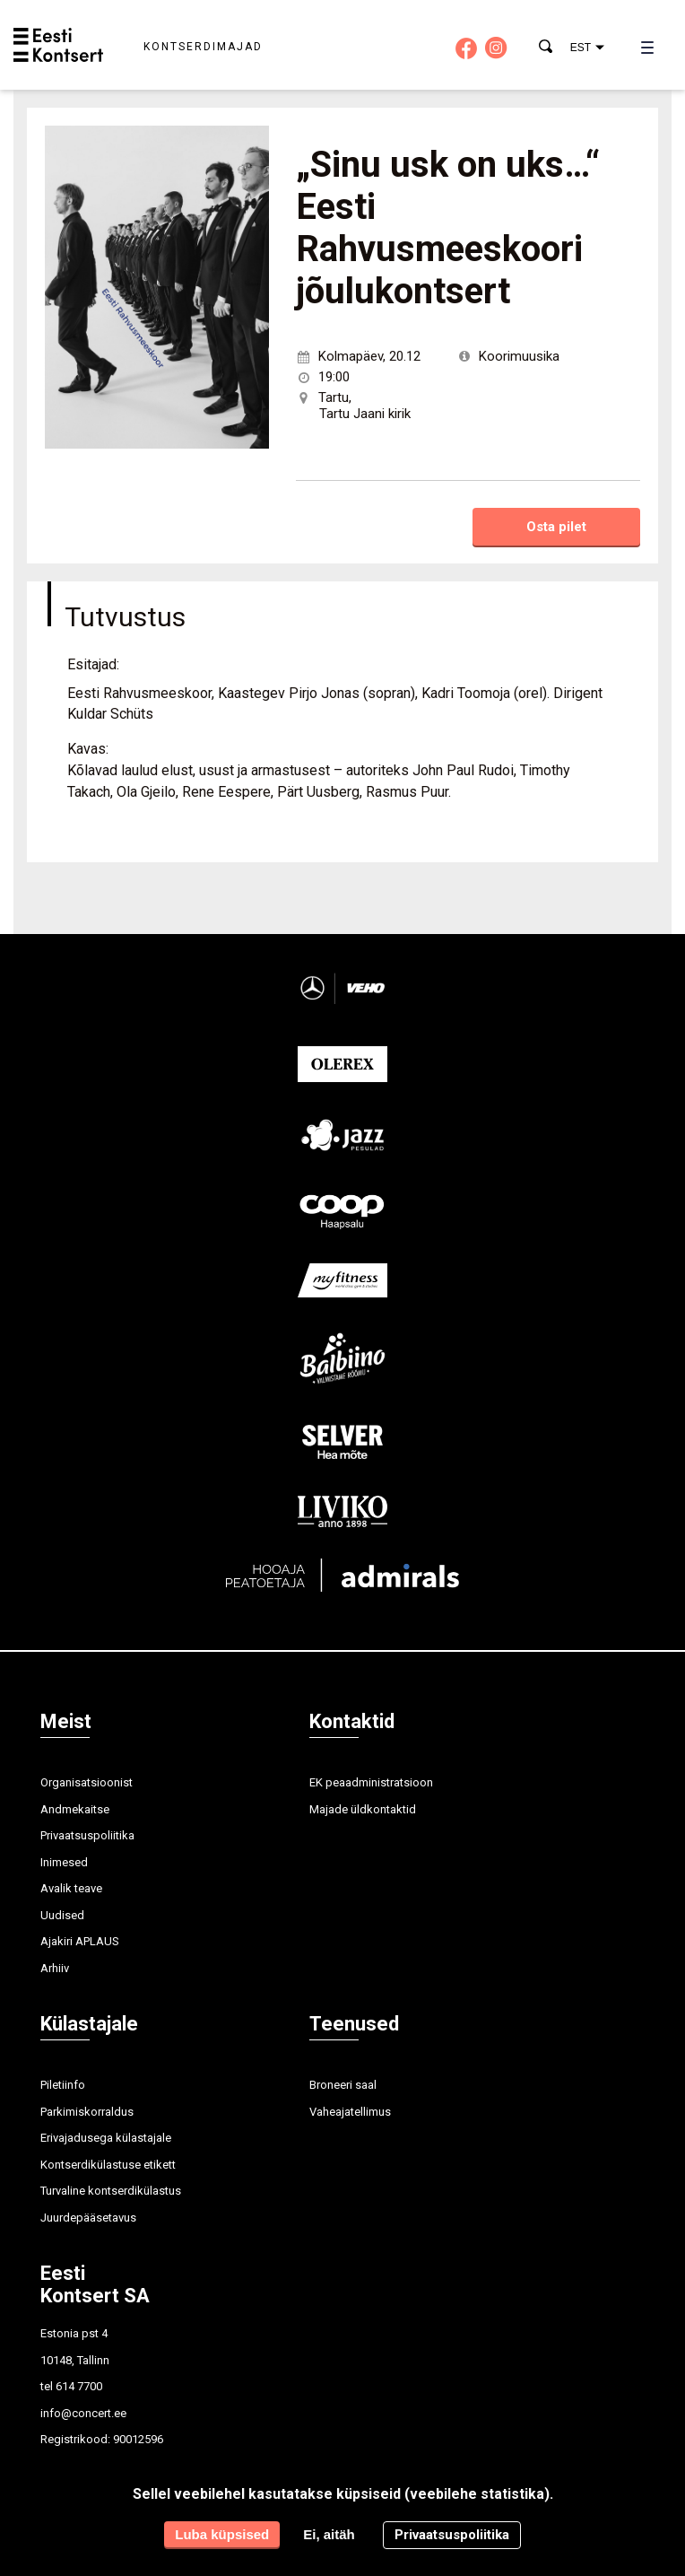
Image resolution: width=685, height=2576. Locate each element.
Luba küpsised (222, 2534)
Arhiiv (54, 1968)
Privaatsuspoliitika (87, 1835)
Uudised (62, 1915)
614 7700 (79, 2386)
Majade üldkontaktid (362, 1809)
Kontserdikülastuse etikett (108, 2164)
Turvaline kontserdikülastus (110, 2190)
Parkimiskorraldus (87, 2111)
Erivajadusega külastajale (105, 2137)
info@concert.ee (83, 2413)
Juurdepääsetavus (88, 2217)
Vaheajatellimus (350, 2111)
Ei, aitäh (329, 2534)
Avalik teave (71, 1888)
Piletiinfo (62, 2084)
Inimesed (64, 1862)
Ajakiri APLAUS (79, 1941)
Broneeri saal (343, 2084)
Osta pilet (556, 527)
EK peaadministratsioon (371, 1782)
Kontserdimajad (203, 46)
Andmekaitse (74, 1809)
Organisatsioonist (86, 1782)
